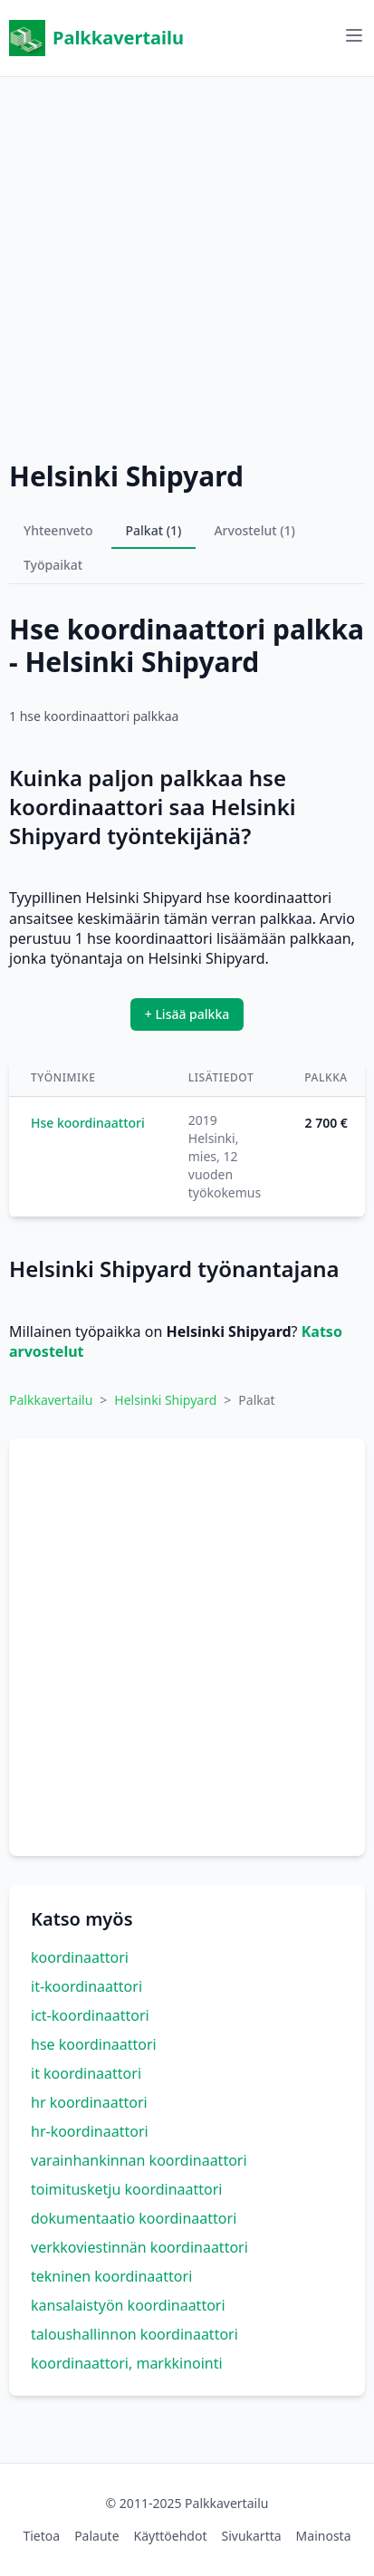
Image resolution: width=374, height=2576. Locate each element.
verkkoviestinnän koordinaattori (139, 2247)
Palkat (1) (154, 530)
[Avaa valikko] (354, 35)
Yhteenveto (58, 530)
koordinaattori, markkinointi (127, 2363)
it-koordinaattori (86, 1986)
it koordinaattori (86, 2073)
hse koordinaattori (94, 2044)
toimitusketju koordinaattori (127, 2189)
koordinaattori (80, 1957)
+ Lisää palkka (187, 1014)
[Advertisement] (187, 264)
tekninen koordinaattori (111, 2276)
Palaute (96, 2535)
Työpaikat (53, 564)
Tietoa (41, 2535)
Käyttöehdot (170, 2535)
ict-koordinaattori (90, 2015)
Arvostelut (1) (254, 530)
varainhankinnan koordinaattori (139, 2160)
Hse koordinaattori (88, 1122)
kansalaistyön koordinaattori (128, 2305)
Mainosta (323, 2535)
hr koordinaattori (89, 2102)
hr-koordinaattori (90, 2131)
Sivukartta (251, 2535)
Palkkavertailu (96, 38)
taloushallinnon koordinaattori (134, 2334)
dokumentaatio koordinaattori (133, 2218)
